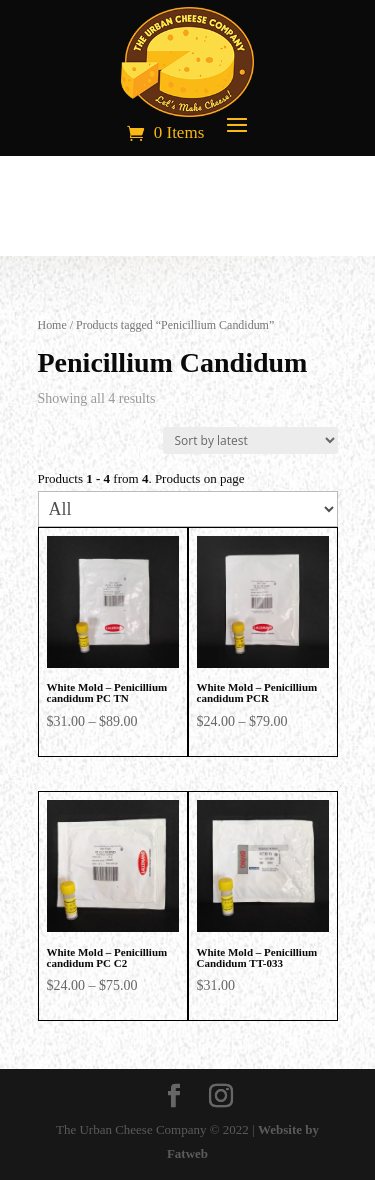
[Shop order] (250, 440)
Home (52, 325)
